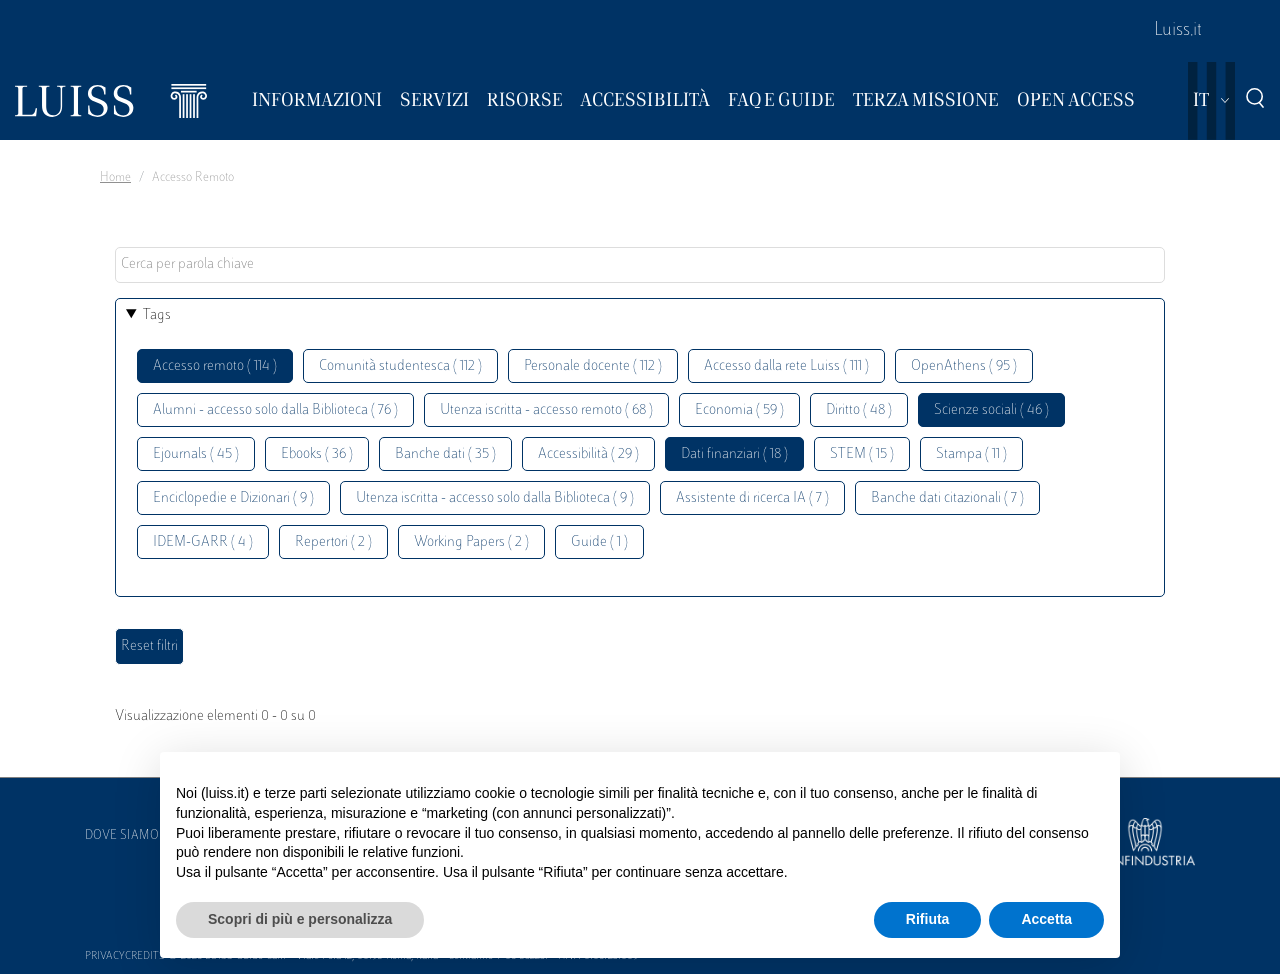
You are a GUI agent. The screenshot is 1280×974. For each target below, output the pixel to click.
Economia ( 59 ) (739, 410)
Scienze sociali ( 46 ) (991, 410)
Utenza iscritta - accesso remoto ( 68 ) (546, 410)
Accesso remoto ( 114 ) (215, 366)
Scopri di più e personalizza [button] (300, 919)
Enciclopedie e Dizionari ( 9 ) (233, 498)
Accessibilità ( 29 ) (588, 454)
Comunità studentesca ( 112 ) (400, 366)
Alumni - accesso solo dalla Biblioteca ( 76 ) (275, 410)
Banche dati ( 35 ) (445, 454)
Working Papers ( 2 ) (471, 542)
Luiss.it (1178, 31)
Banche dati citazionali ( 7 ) (947, 498)
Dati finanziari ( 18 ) (734, 454)
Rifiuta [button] (928, 919)
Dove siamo (122, 836)
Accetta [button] (1046, 919)
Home (115, 178)
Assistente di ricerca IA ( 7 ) (752, 498)
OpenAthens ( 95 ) (964, 366)
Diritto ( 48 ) (859, 410)
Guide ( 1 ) (599, 542)
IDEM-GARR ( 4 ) (203, 542)
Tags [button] (157, 315)
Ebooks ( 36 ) (317, 454)
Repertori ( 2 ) (333, 542)
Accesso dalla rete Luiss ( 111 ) (786, 366)
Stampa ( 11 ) (971, 454)
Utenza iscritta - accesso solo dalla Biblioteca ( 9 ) (495, 498)
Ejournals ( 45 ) (196, 454)
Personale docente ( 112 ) (593, 366)
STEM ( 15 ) (862, 454)
